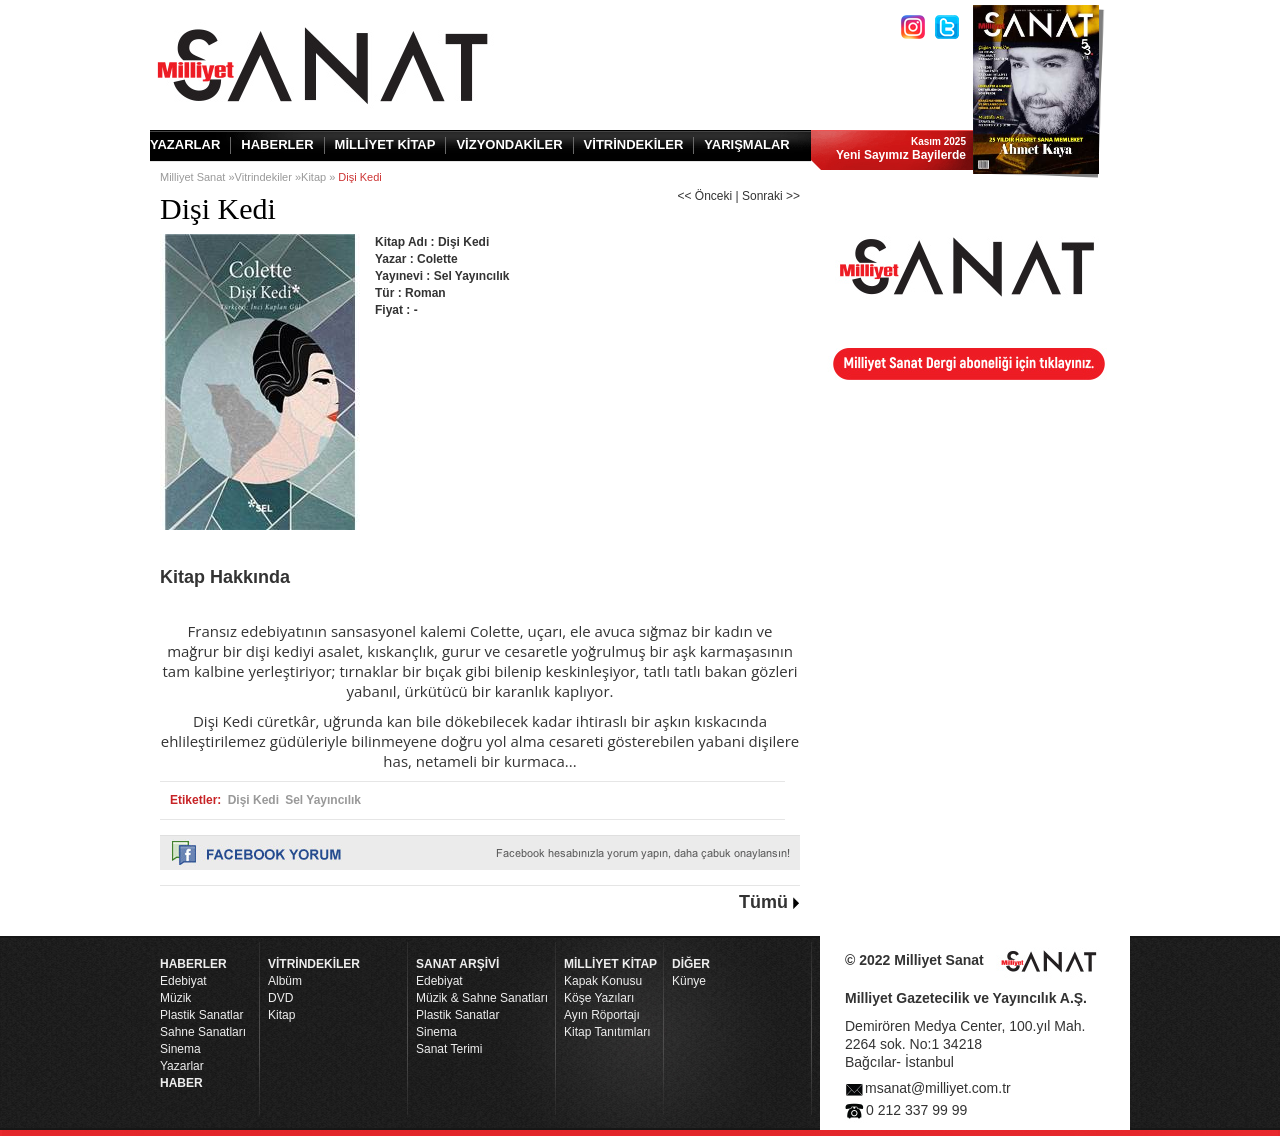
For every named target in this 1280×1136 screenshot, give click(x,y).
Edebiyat (183, 981)
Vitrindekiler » (268, 177)
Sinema (180, 1049)
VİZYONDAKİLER (509, 144)
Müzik (175, 998)
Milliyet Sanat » (197, 177)
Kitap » (319, 177)
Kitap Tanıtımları (607, 1032)
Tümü (763, 902)
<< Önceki (704, 196)
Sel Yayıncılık (323, 800)
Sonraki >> (771, 196)
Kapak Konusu (603, 981)
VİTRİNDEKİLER (634, 144)
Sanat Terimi (449, 1049)
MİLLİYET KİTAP (385, 144)
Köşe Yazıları (599, 998)
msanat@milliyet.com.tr (938, 1088)
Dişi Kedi (253, 800)
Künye (689, 981)
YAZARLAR (185, 144)
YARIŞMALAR (746, 144)
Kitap (281, 1015)
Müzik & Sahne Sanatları (482, 998)
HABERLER (277, 144)
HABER (181, 1083)
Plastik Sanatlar (201, 1015)
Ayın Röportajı (602, 1015)
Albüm (285, 981)
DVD (280, 998)
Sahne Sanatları (203, 1032)
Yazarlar (182, 1066)
